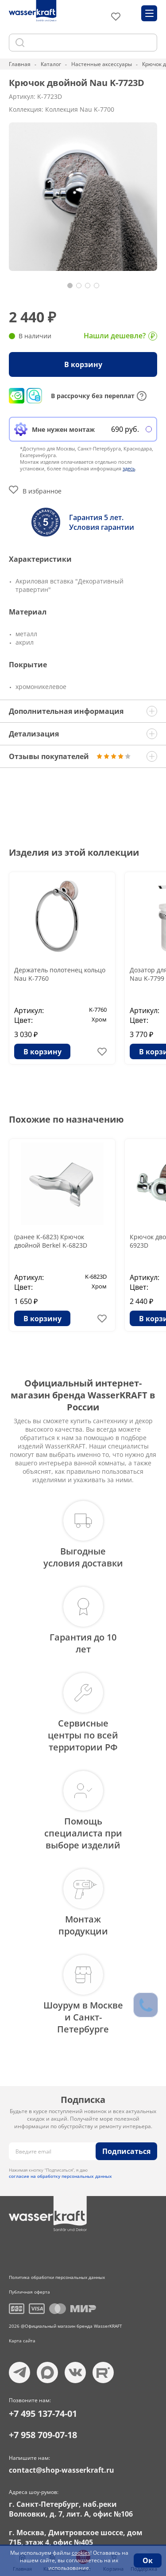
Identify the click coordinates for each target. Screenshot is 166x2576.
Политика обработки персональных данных (57, 2277)
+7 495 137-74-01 (43, 2413)
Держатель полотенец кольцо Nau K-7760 (59, 974)
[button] (70, 285)
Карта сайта (22, 2340)
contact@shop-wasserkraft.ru (61, 2470)
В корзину (83, 364)
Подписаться (126, 2151)
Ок (148, 2560)
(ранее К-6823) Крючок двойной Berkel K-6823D (50, 1241)
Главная (20, 64)
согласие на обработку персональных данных (60, 2176)
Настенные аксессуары (101, 64)
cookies (81, 2552)
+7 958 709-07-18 (43, 2435)
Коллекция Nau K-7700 (79, 109)
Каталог (51, 64)
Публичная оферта (29, 2292)
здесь (129, 468)
